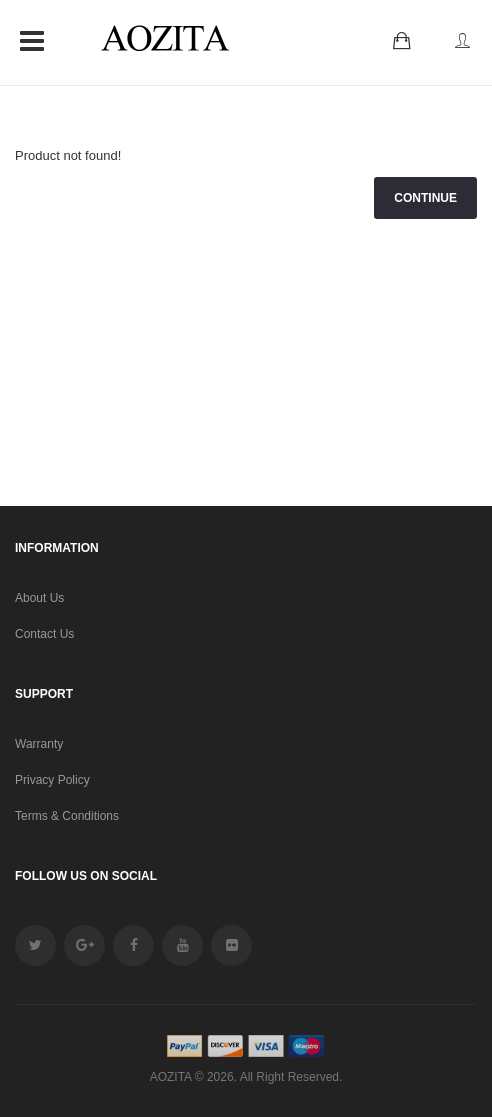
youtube (182, 945)
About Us (39, 598)
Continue (425, 198)
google (84, 945)
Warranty (39, 744)
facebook (133, 945)
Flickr (231, 945)
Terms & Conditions (67, 816)
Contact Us (44, 634)
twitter (35, 945)
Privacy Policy (52, 780)
